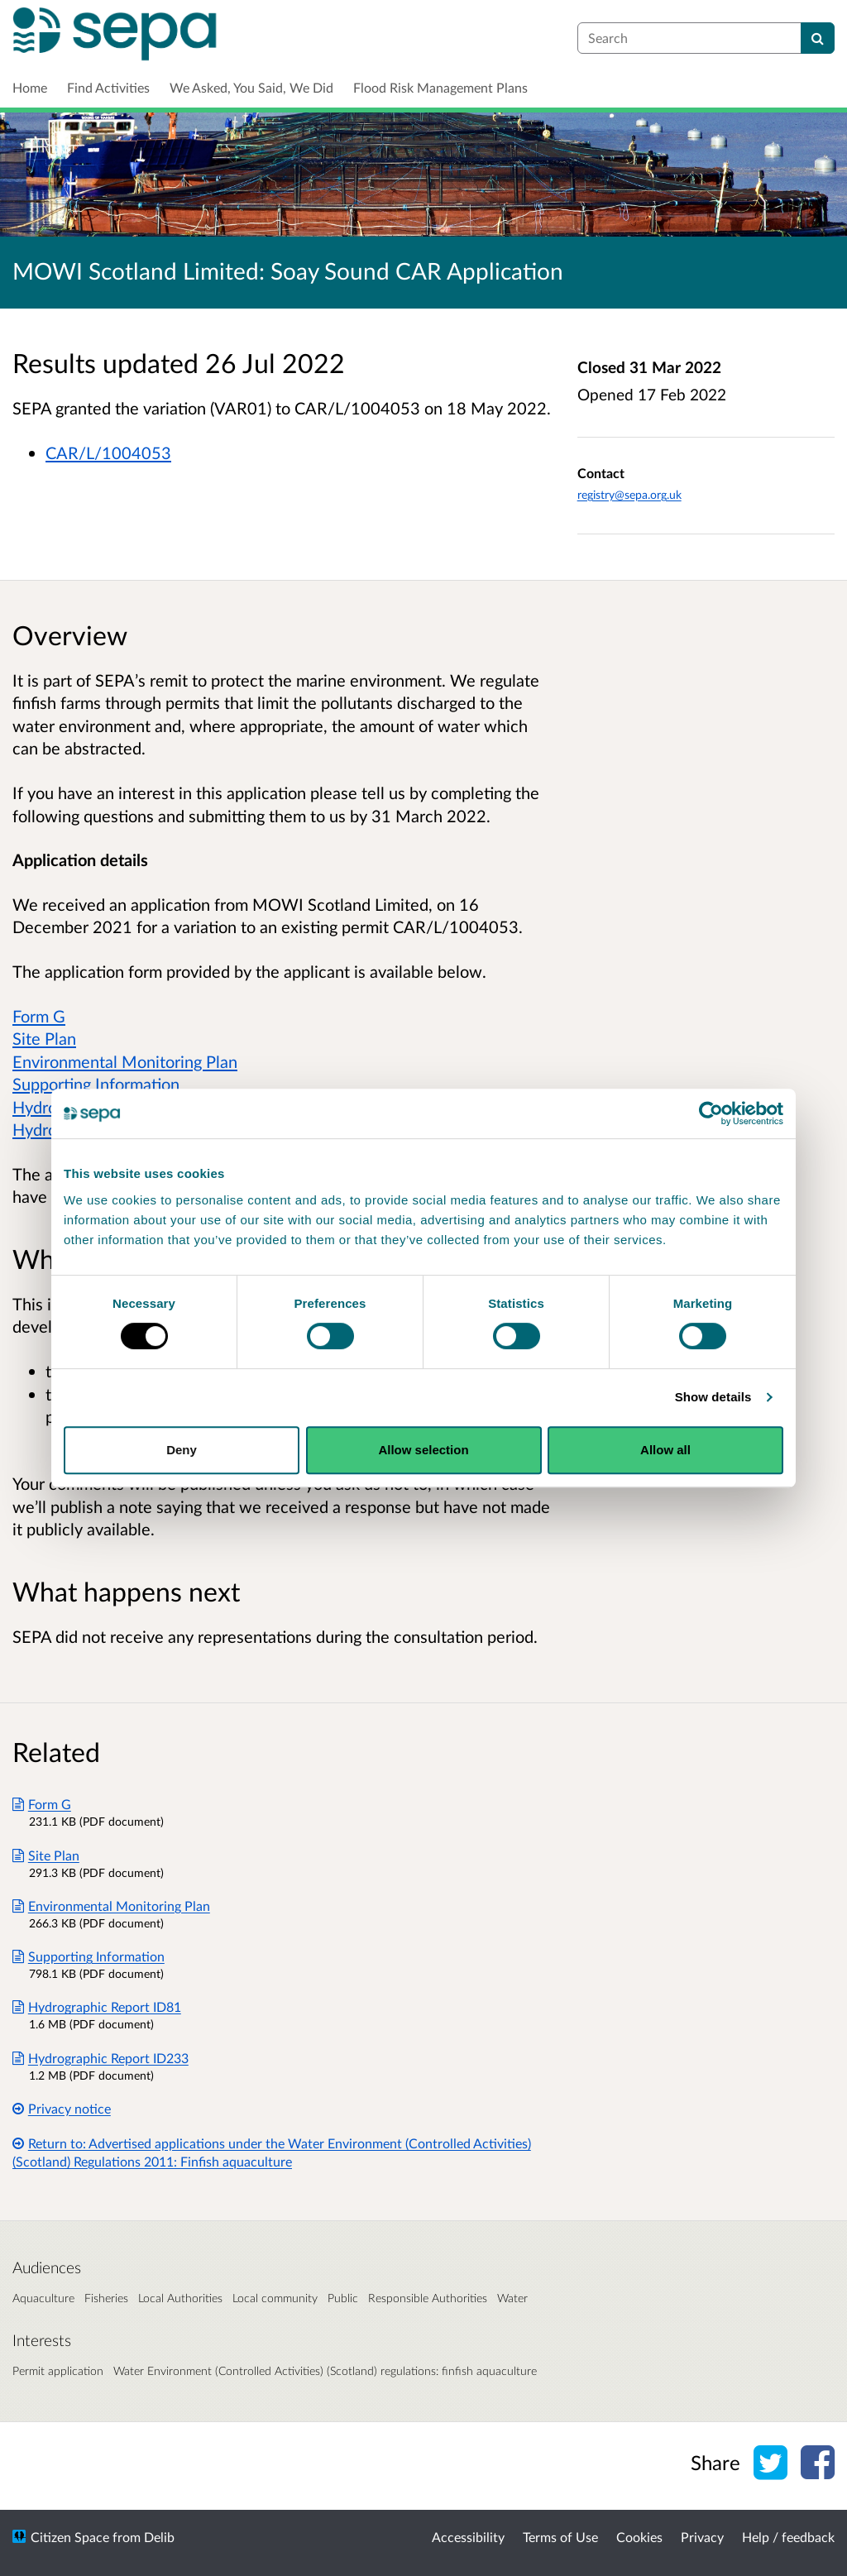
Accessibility (468, 2537)
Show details (713, 1397)
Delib (159, 2537)
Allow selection (423, 1450)
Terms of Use (560, 2537)
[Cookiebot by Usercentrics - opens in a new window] (711, 1113)
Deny (181, 1450)
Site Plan (44, 1038)
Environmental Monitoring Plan (124, 1061)
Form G (38, 1016)
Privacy (702, 2537)
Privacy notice (61, 2108)
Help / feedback (788, 2537)
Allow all (665, 1450)
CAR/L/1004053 (108, 452)
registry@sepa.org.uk (629, 494)
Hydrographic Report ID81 (96, 2006)
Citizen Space (70, 2537)
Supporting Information (95, 1084)
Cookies (639, 2537)
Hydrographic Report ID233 (100, 2058)
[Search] (818, 38)
